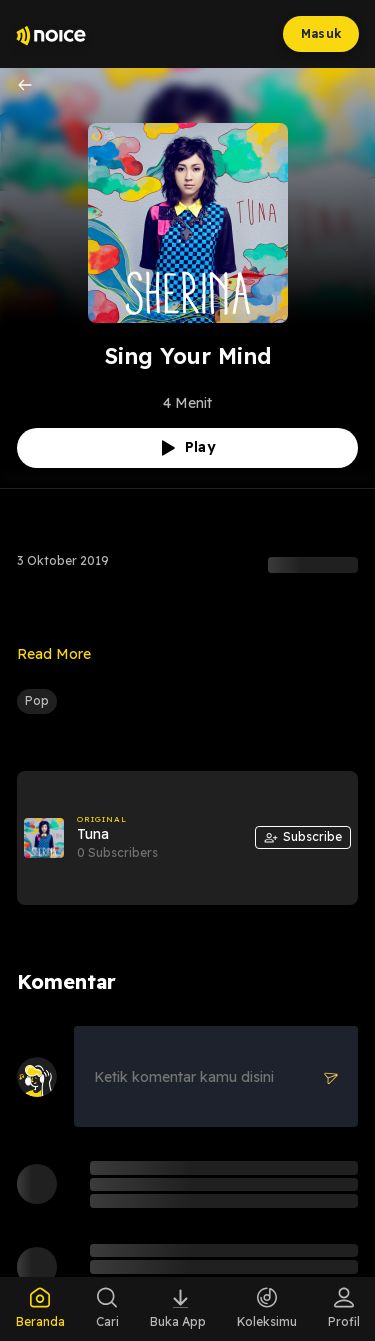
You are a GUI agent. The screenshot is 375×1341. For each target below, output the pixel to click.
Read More (54, 654)
